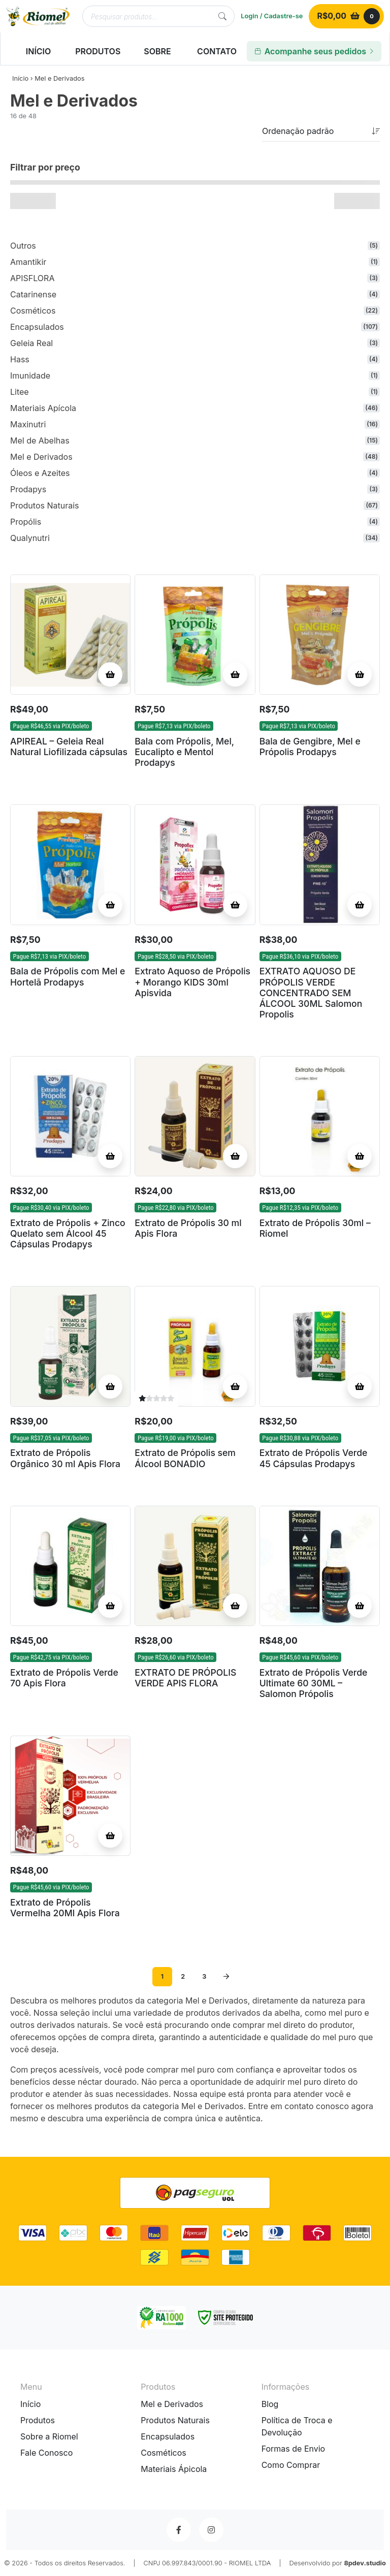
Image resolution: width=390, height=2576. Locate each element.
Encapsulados (167, 2436)
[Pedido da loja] (321, 131)
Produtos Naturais (175, 2420)
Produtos (37, 2420)
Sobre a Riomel (49, 2436)
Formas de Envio (294, 2449)
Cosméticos (163, 2453)
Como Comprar (291, 2465)
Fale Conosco (46, 2453)
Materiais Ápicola (174, 2469)
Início (20, 78)
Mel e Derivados (172, 2404)
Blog (270, 2404)
